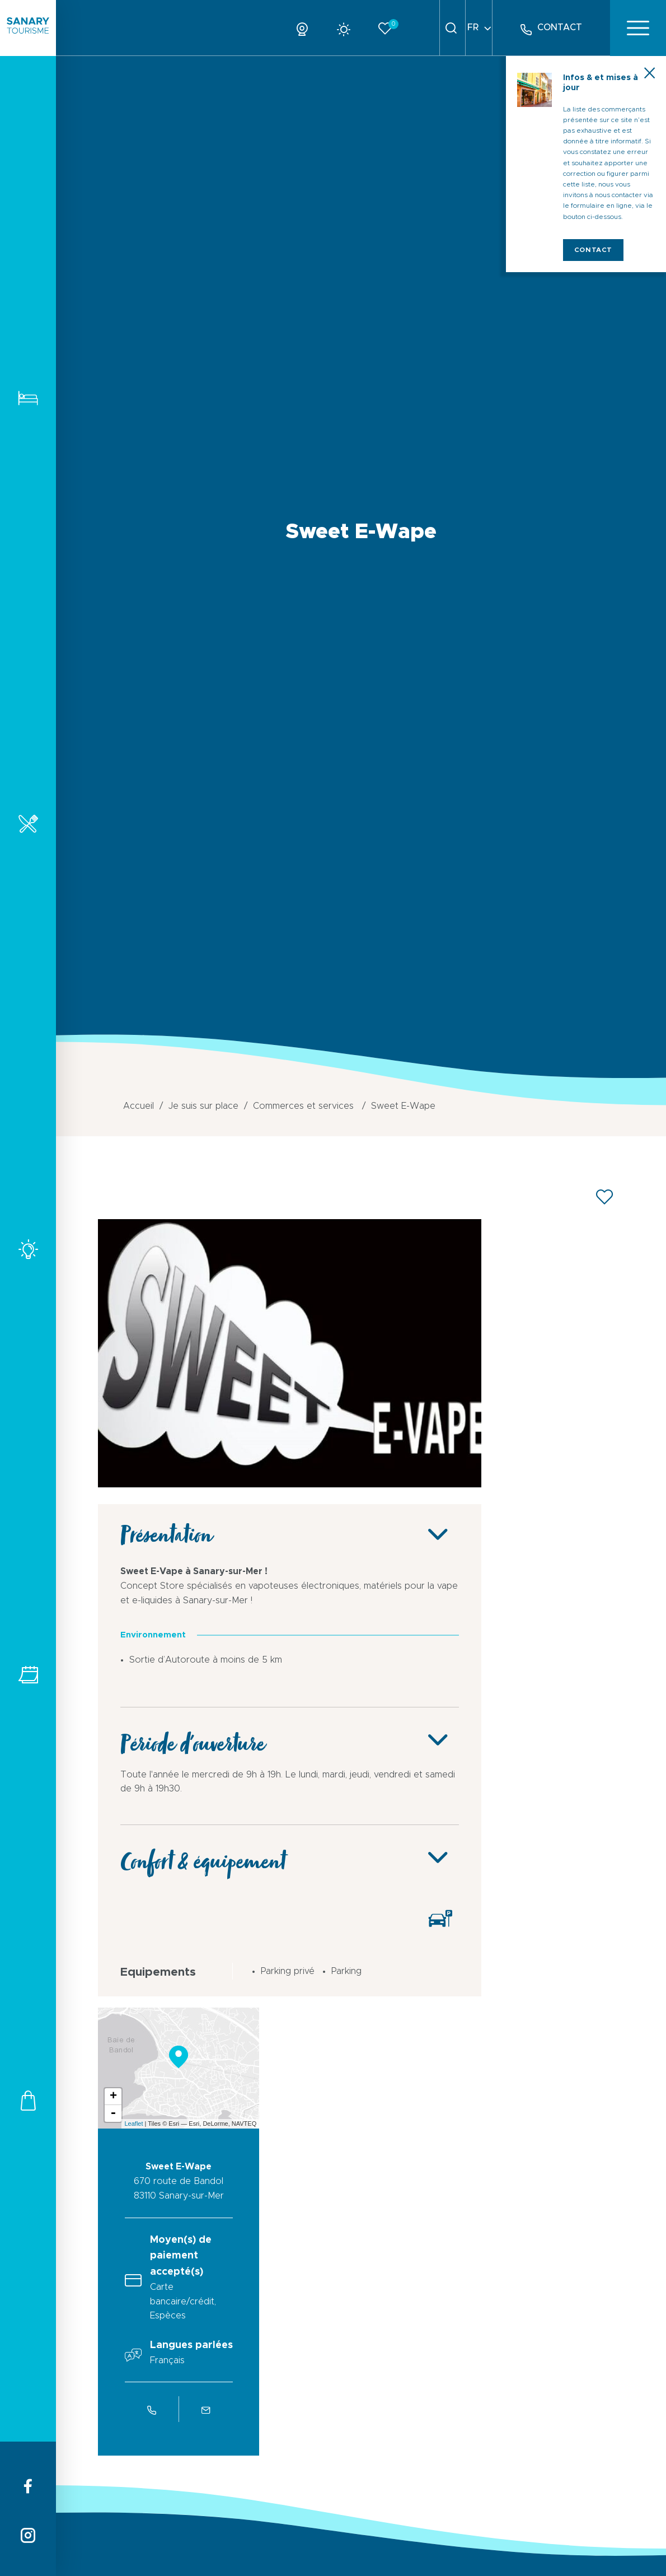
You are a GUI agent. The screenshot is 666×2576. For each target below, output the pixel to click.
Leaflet (133, 2123)
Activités (28, 1249)
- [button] (113, 2113)
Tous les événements (28, 1674)
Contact (593, 249)
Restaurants (28, 823)
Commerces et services (28, 2100)
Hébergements (28, 398)
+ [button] (113, 2096)
